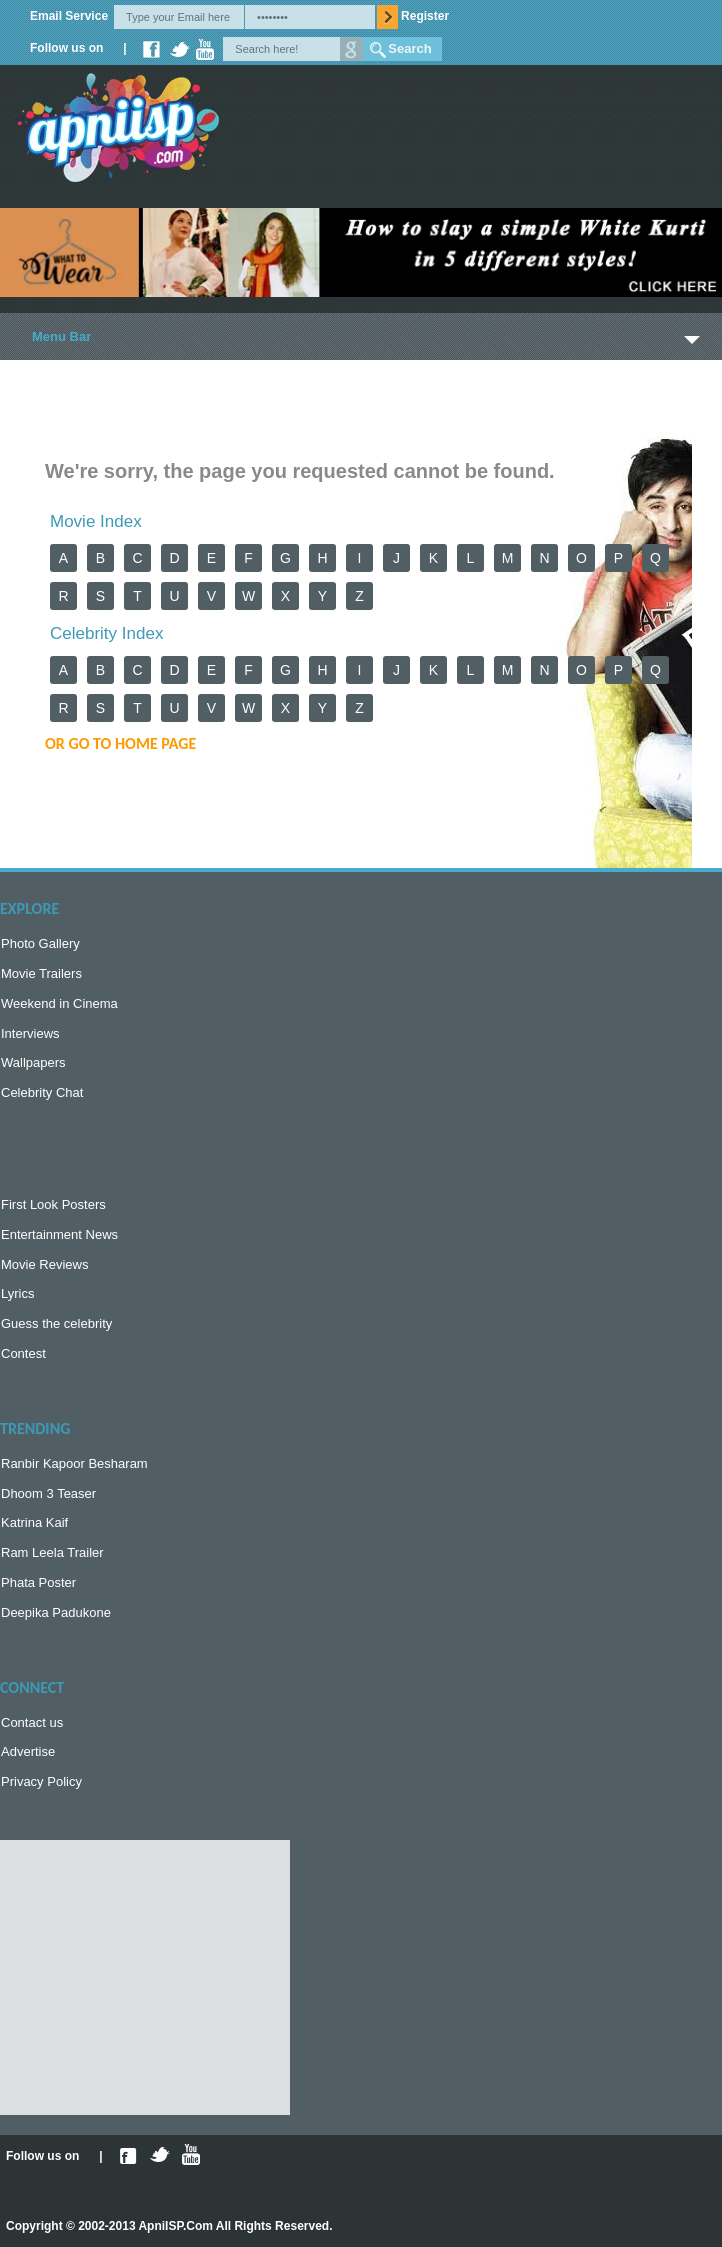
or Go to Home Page (120, 743)
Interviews (30, 1033)
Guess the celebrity (56, 1323)
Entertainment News (59, 1234)
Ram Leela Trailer (52, 1552)
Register (425, 16)
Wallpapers (33, 1062)
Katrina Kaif (34, 1522)
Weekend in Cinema (59, 1003)
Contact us (32, 1722)
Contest (23, 1353)
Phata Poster (38, 1582)
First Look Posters (53, 1204)
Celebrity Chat (42, 1092)
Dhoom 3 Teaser (48, 1493)
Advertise (28, 1751)
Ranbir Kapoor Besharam (74, 1463)
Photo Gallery (40, 943)
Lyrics (17, 1293)
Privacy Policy (41, 1781)
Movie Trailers (41, 973)
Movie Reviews (44, 1264)
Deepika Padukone (56, 1612)
